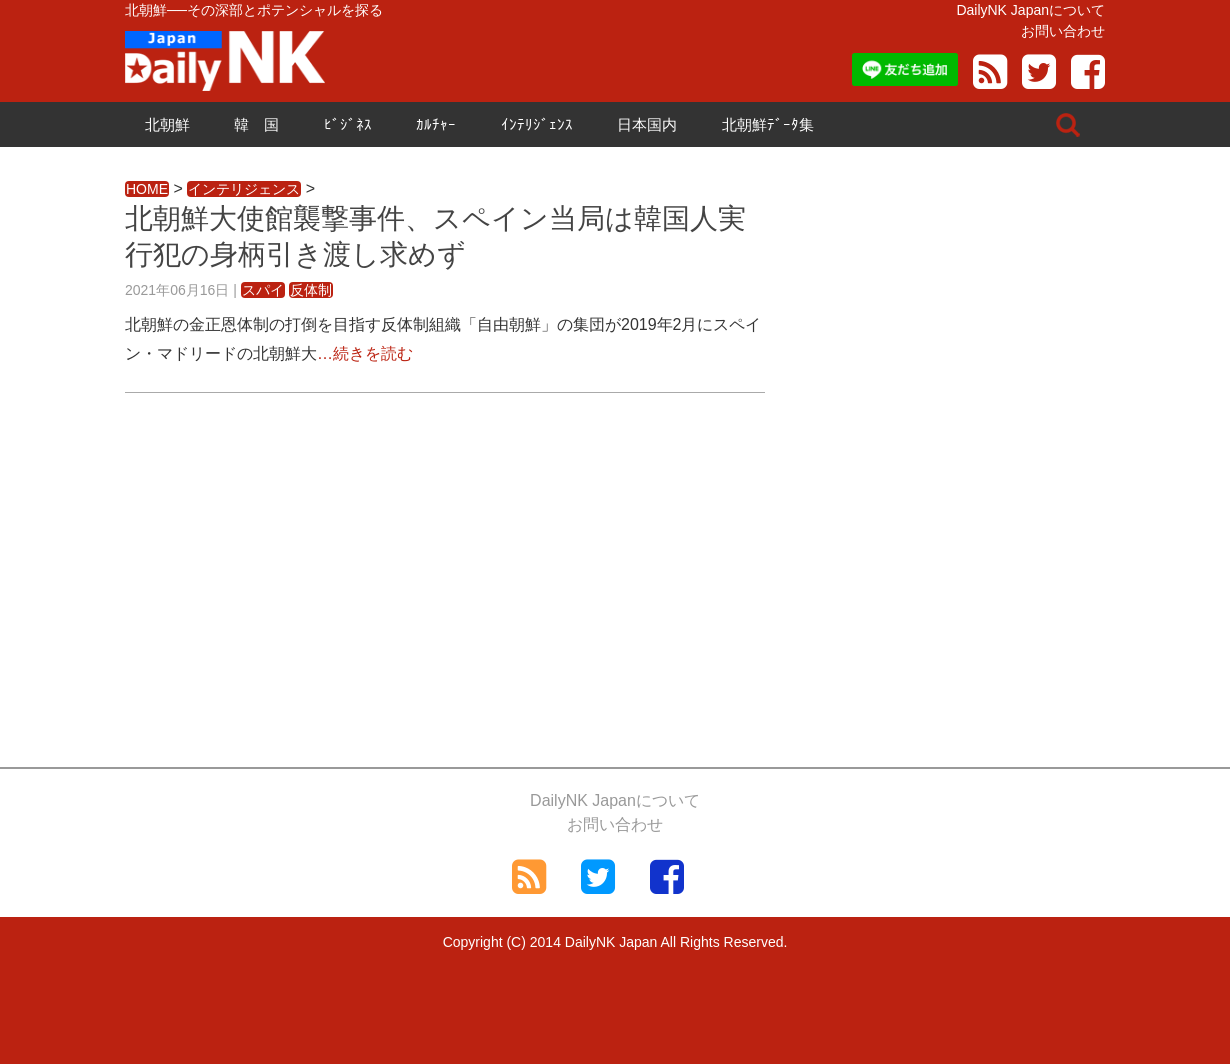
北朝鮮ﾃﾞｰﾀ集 (768, 124)
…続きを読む (365, 353)
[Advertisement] (445, 587)
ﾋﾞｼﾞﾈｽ (348, 124)
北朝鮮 (167, 124)
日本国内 (647, 124)
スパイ (263, 290)
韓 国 (256, 124)
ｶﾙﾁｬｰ (436, 124)
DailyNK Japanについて (1030, 10)
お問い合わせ (1063, 31)
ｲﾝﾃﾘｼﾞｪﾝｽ (537, 124)
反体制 (311, 290)
